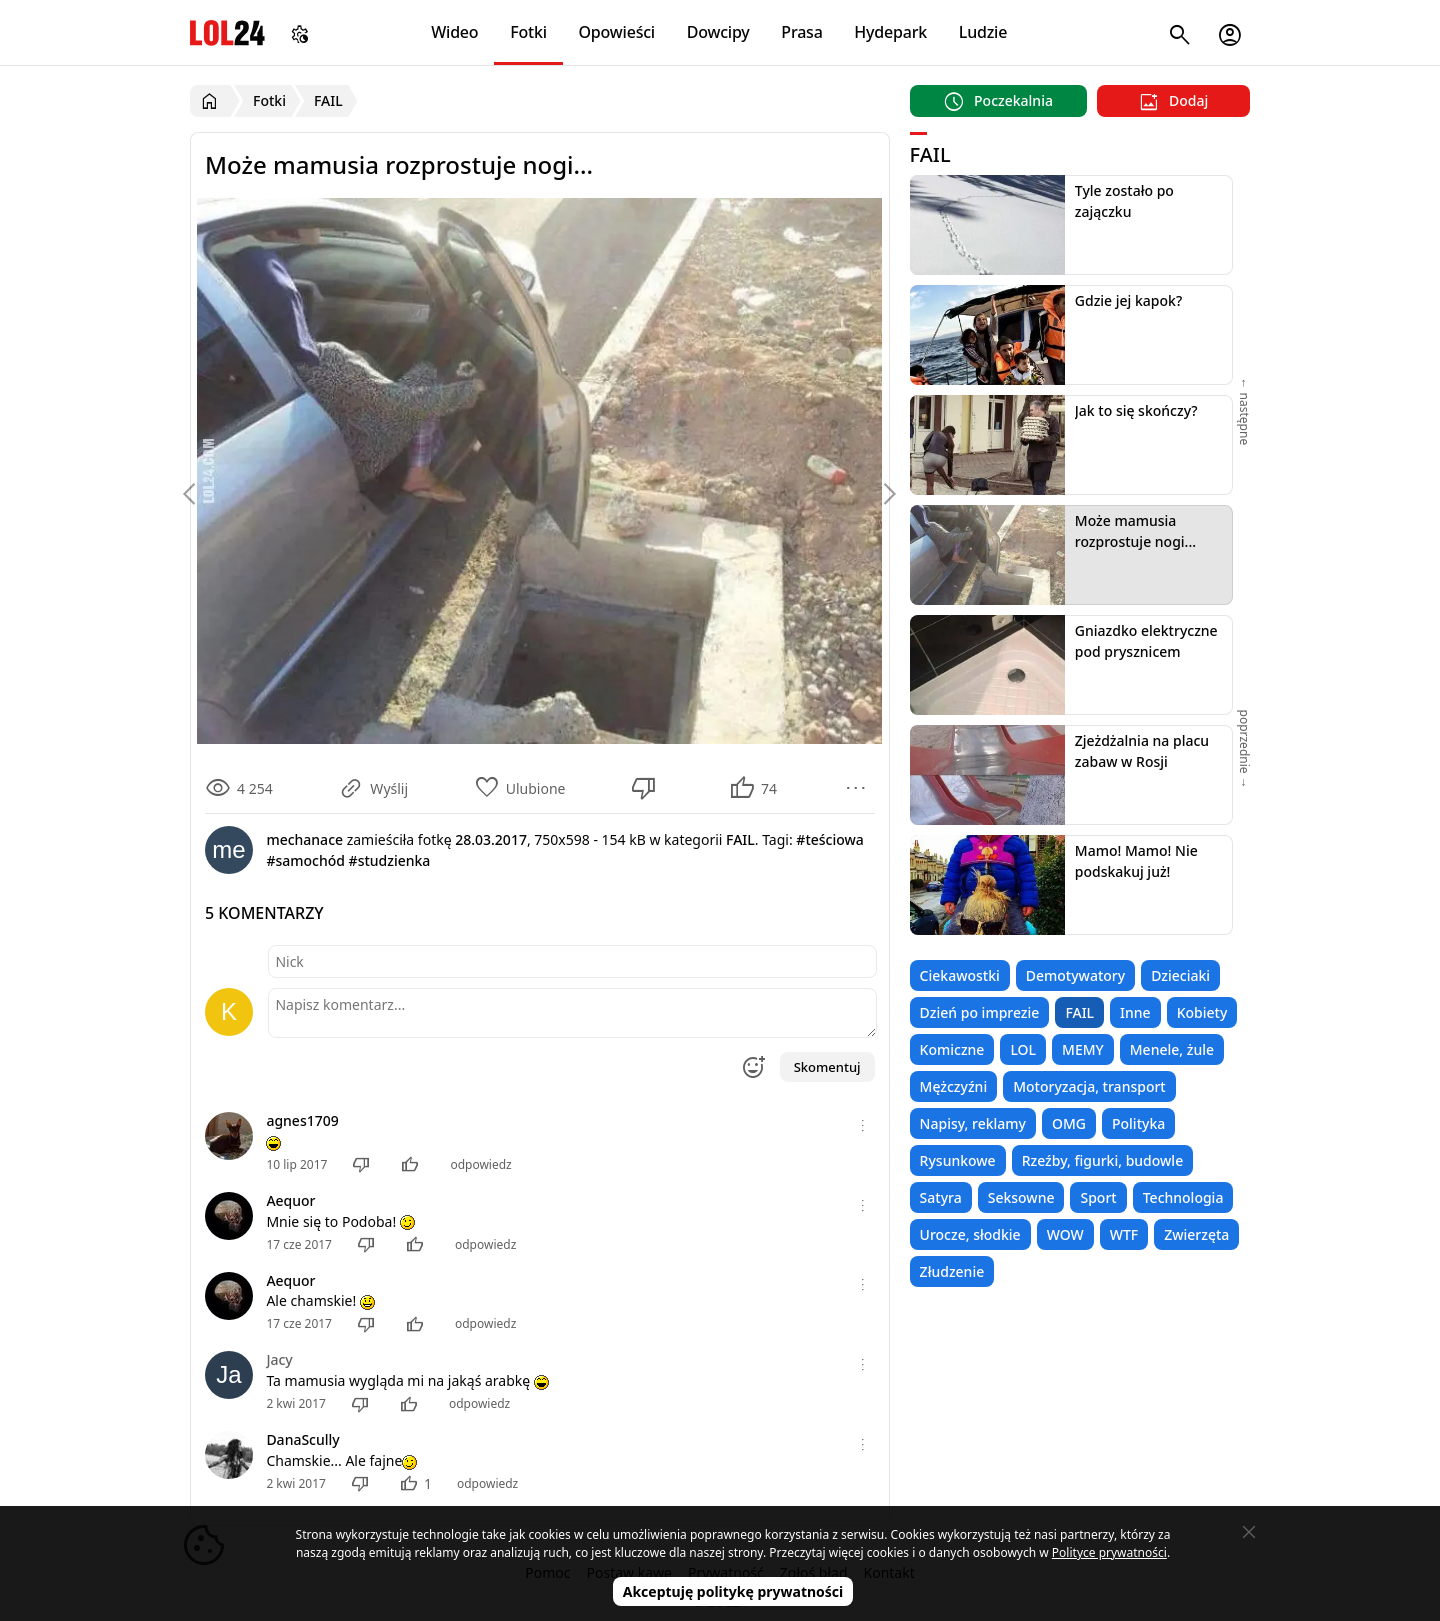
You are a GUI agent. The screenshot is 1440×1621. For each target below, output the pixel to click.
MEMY (1083, 1049)
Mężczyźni (954, 1086)
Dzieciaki (1180, 975)
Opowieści (617, 32)
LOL (1023, 1049)
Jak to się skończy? (1136, 410)
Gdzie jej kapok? (1128, 300)
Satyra (941, 1197)
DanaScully (302, 1439)
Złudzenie (952, 1271)
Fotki (528, 32)
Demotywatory (1075, 975)
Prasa (801, 32)
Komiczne (952, 1049)
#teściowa (829, 839)
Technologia (1183, 1197)
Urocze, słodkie (970, 1234)
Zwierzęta (1196, 1234)
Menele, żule (1172, 1049)
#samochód (305, 860)
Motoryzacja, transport (1089, 1086)
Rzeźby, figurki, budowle (1103, 1160)
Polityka (1138, 1123)
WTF (1124, 1234)
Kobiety (1202, 1012)
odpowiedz (480, 1164)
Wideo (454, 32)
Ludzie (983, 32)
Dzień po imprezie (980, 1012)
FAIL (1079, 1012)
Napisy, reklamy (973, 1123)
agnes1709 (302, 1120)
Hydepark (890, 32)
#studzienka (390, 860)
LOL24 (227, 32)
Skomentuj (827, 1067)
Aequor (290, 1200)
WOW (1065, 1234)
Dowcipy (718, 32)
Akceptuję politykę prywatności (733, 1591)
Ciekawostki (960, 975)
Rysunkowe (958, 1160)
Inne (1135, 1012)
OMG (1069, 1123)
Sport (1098, 1197)
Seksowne (1021, 1197)
